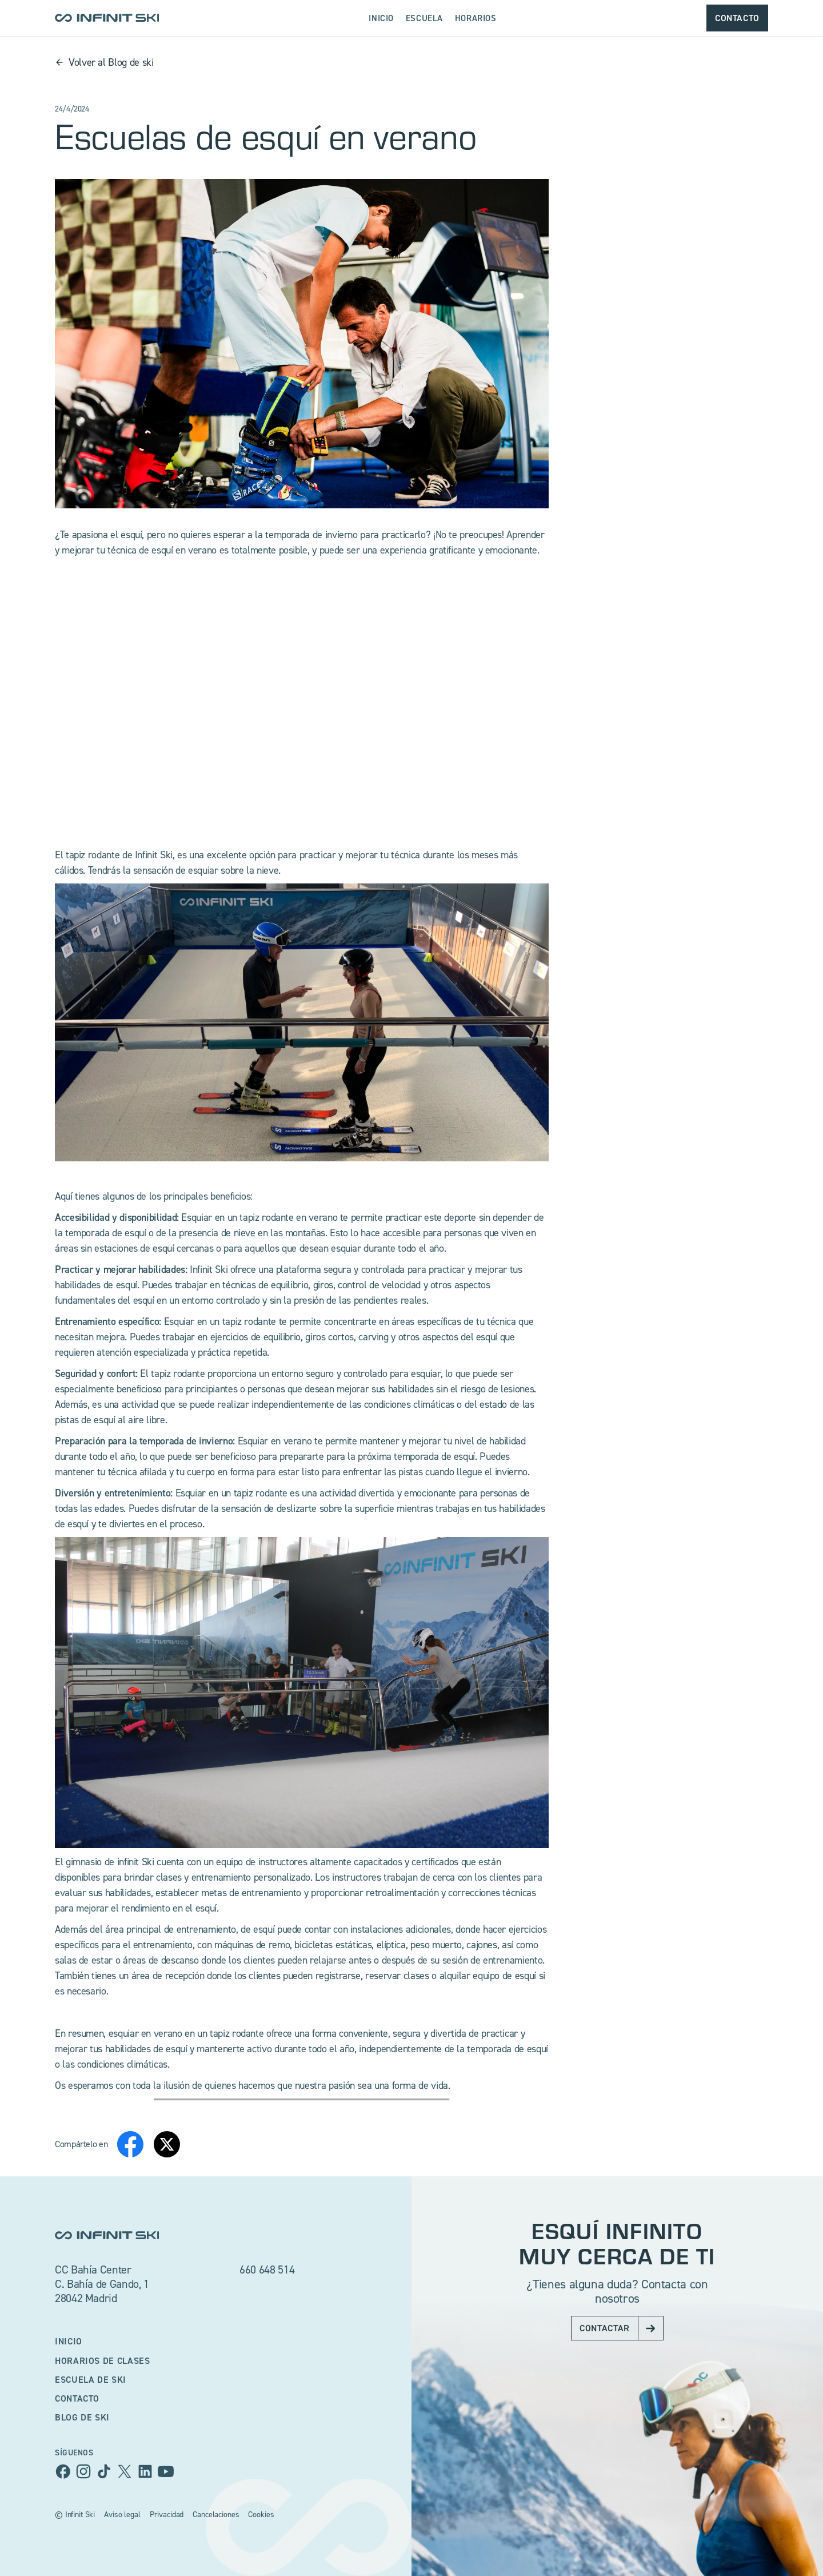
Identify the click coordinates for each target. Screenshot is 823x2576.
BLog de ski (82, 2417)
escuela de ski (90, 2379)
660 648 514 (266, 2269)
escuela (424, 18)
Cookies (261, 2514)
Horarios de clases (102, 2360)
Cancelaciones (216, 2514)
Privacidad (167, 2514)
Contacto (77, 2398)
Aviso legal (122, 2514)
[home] (107, 18)
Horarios (476, 18)
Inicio (381, 18)
